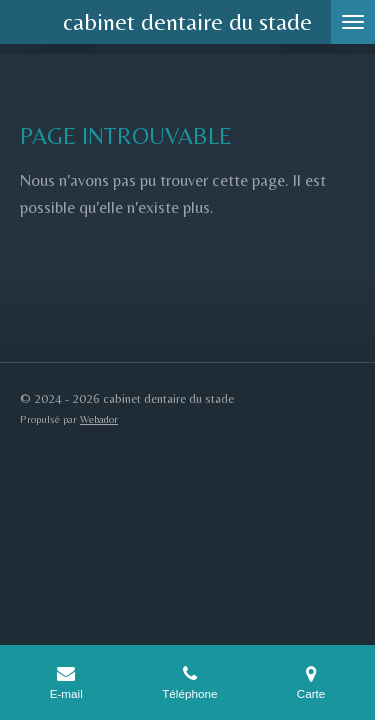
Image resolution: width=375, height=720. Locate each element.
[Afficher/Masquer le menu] (353, 22)
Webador (99, 419)
